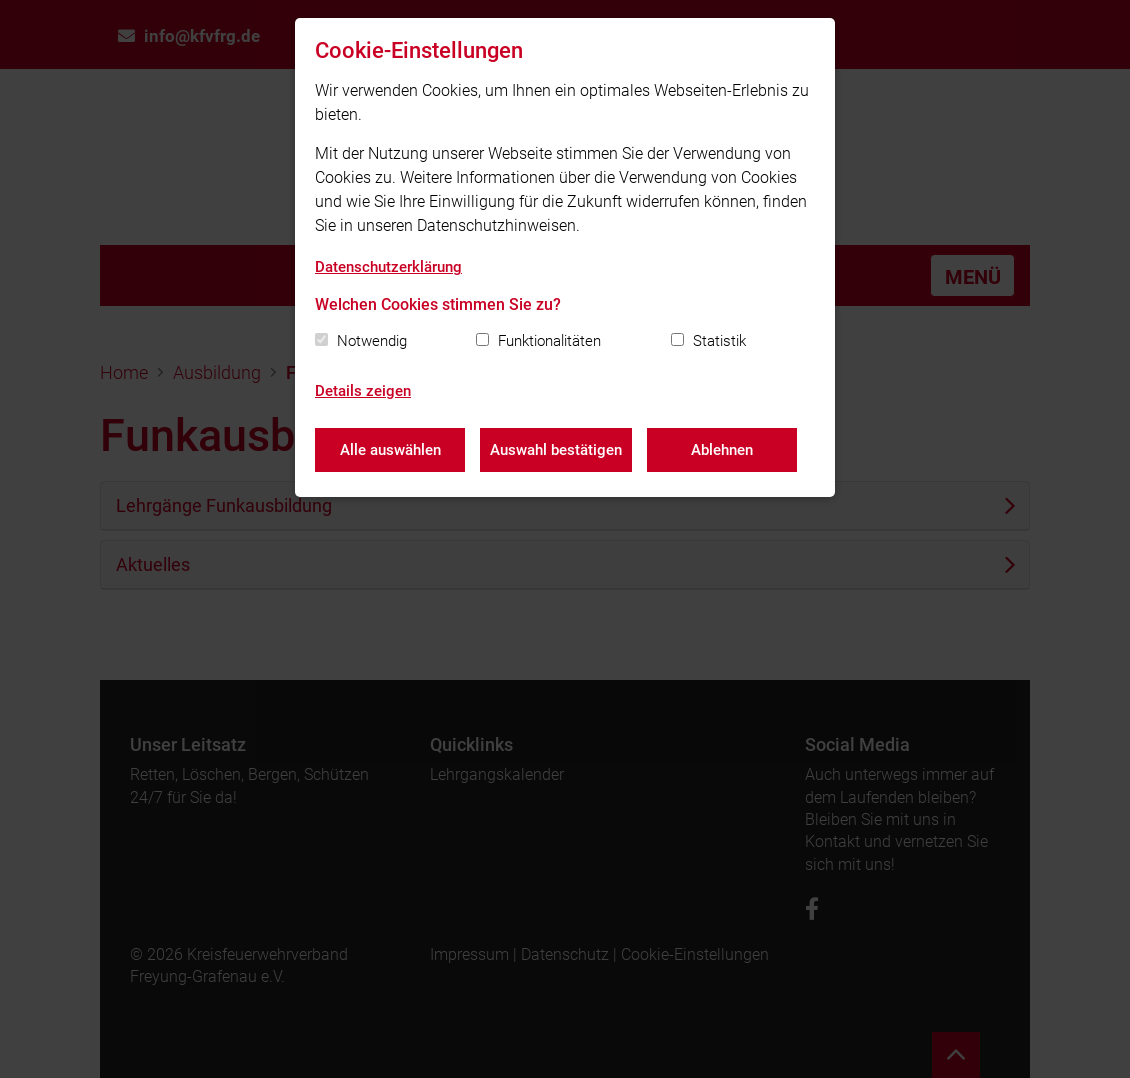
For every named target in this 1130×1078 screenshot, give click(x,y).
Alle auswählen (390, 450)
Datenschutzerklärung (388, 267)
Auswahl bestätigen (556, 450)
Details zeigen (363, 391)
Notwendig (372, 341)
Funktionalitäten (549, 341)
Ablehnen (722, 450)
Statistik (719, 341)
